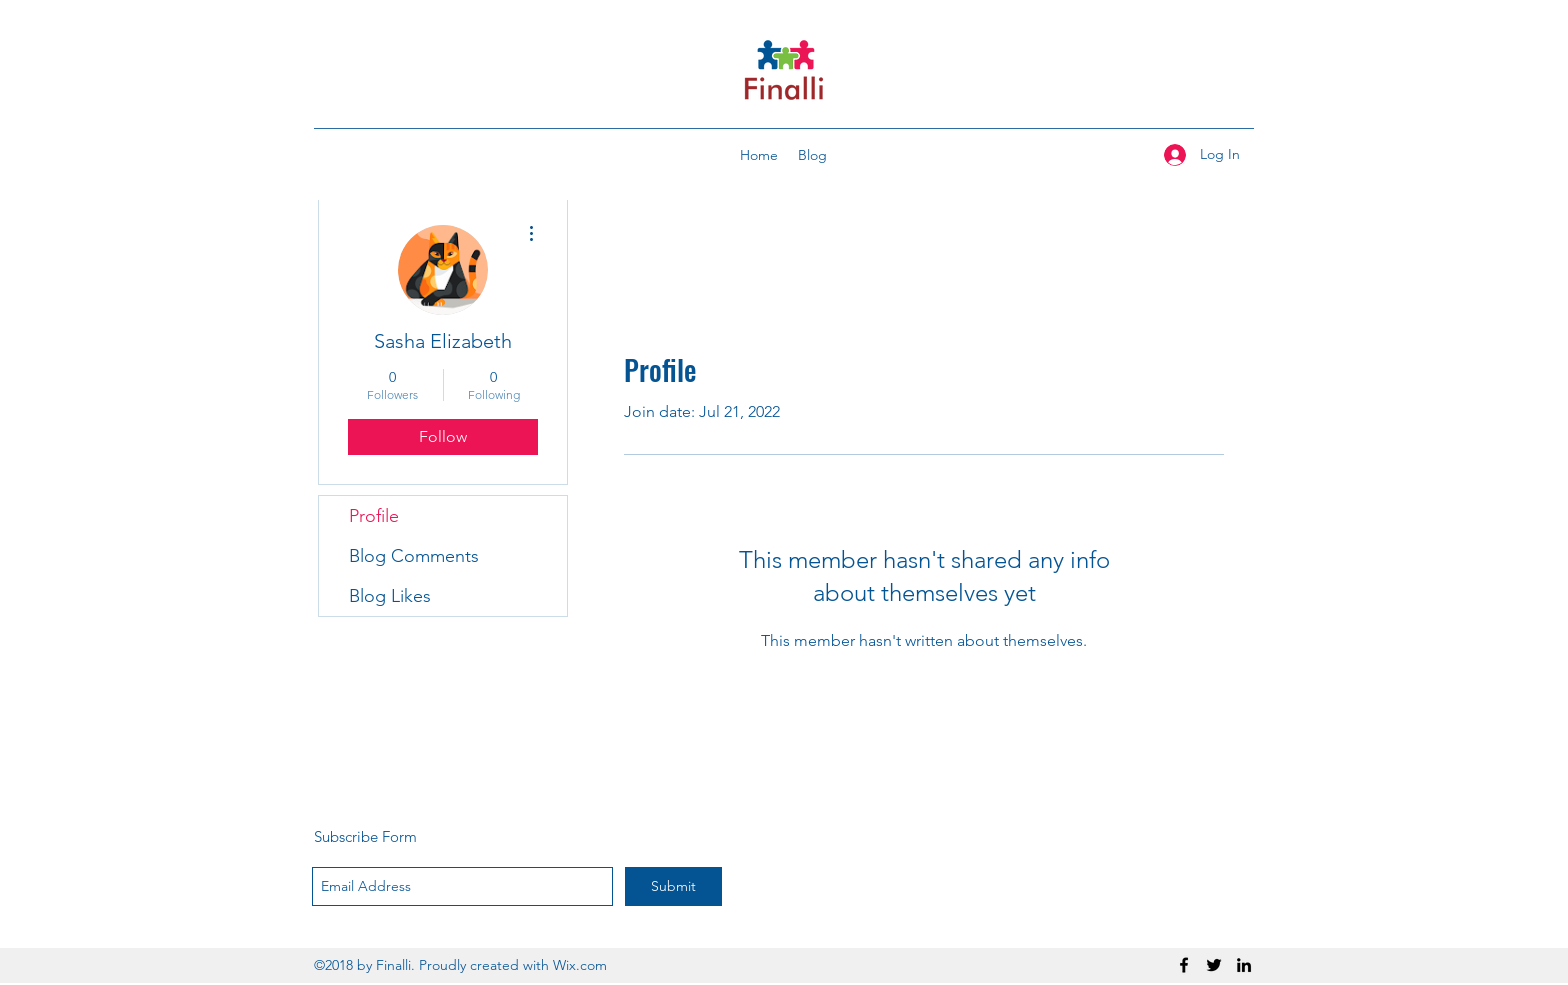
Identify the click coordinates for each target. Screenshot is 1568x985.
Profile (374, 516)
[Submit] (673, 886)
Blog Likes (390, 596)
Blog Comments (414, 556)
